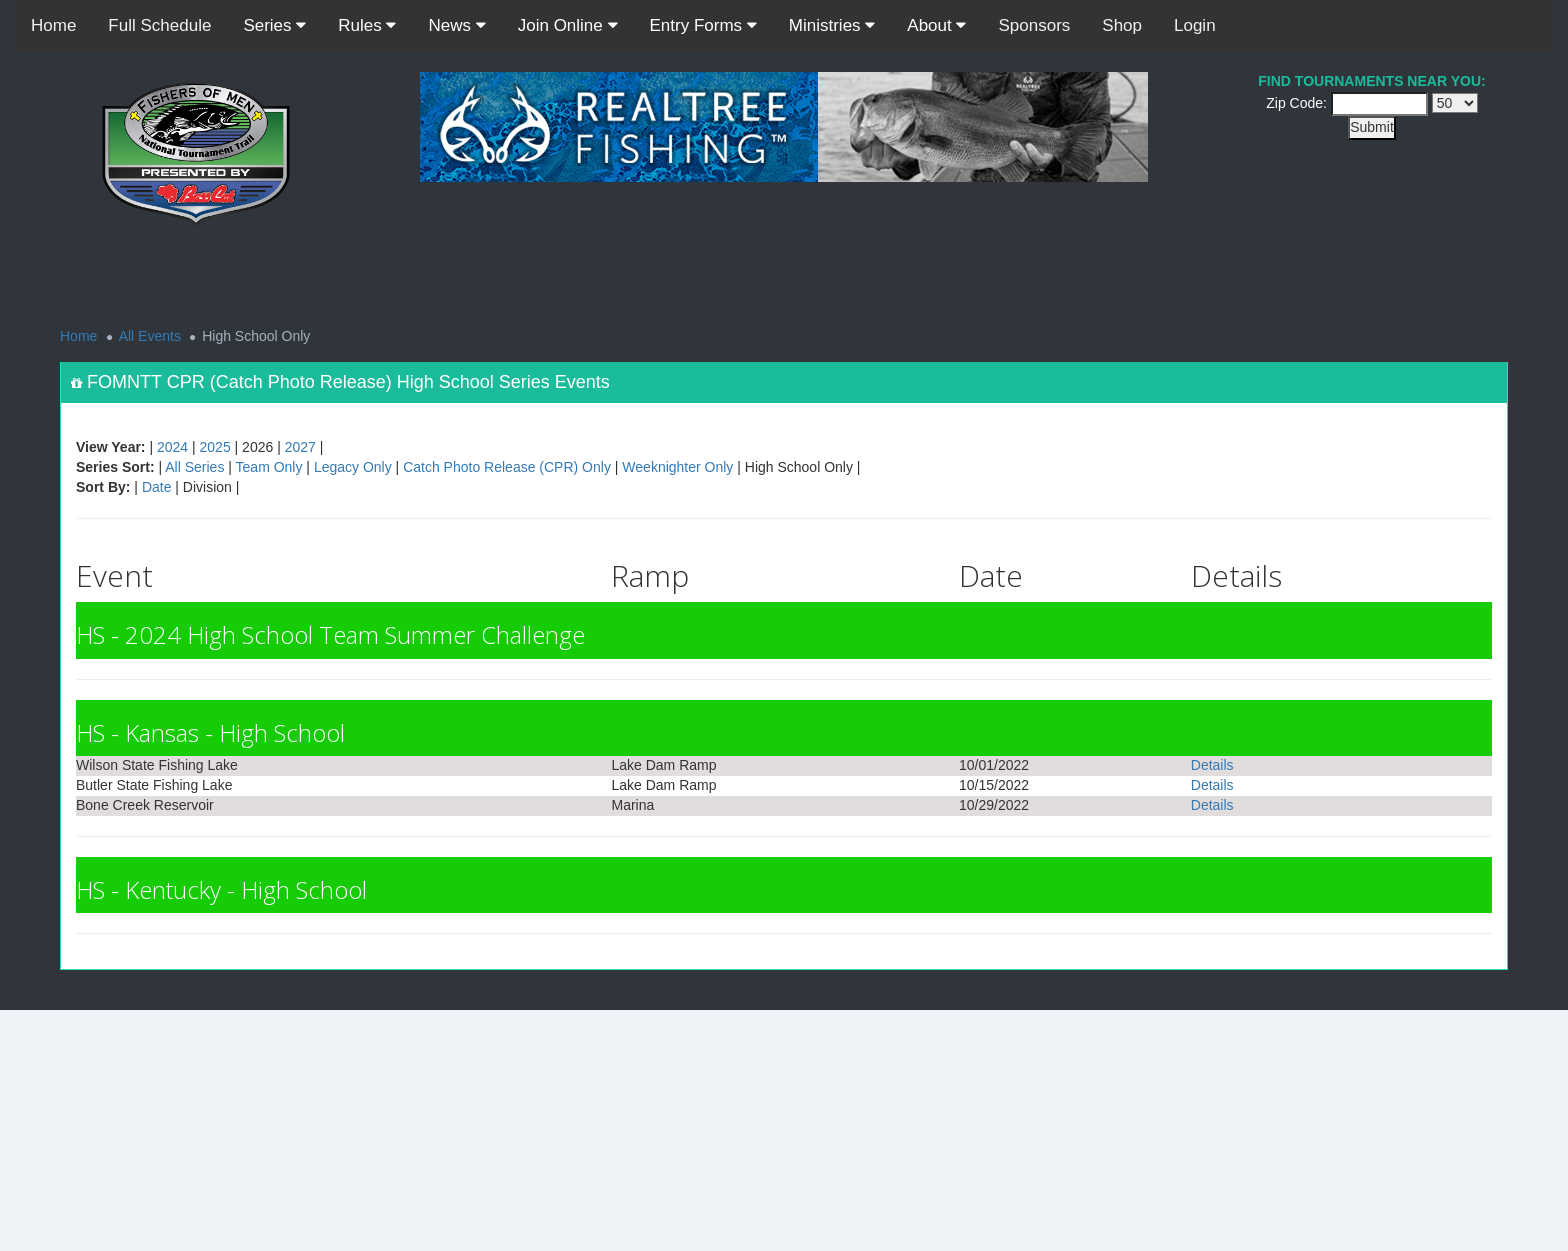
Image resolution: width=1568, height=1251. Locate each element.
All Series (194, 467)
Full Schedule (159, 25)
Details (1212, 765)
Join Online (568, 25)
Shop (1122, 25)
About (936, 25)
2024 (172, 447)
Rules (367, 25)
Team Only (269, 467)
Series (274, 25)
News (456, 25)
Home (53, 25)
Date (157, 487)
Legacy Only (353, 467)
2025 (215, 447)
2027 (300, 447)
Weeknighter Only (677, 467)
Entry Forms (703, 25)
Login (1195, 25)
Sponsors (1034, 25)
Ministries (832, 25)
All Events (150, 336)
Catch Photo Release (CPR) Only (507, 467)
